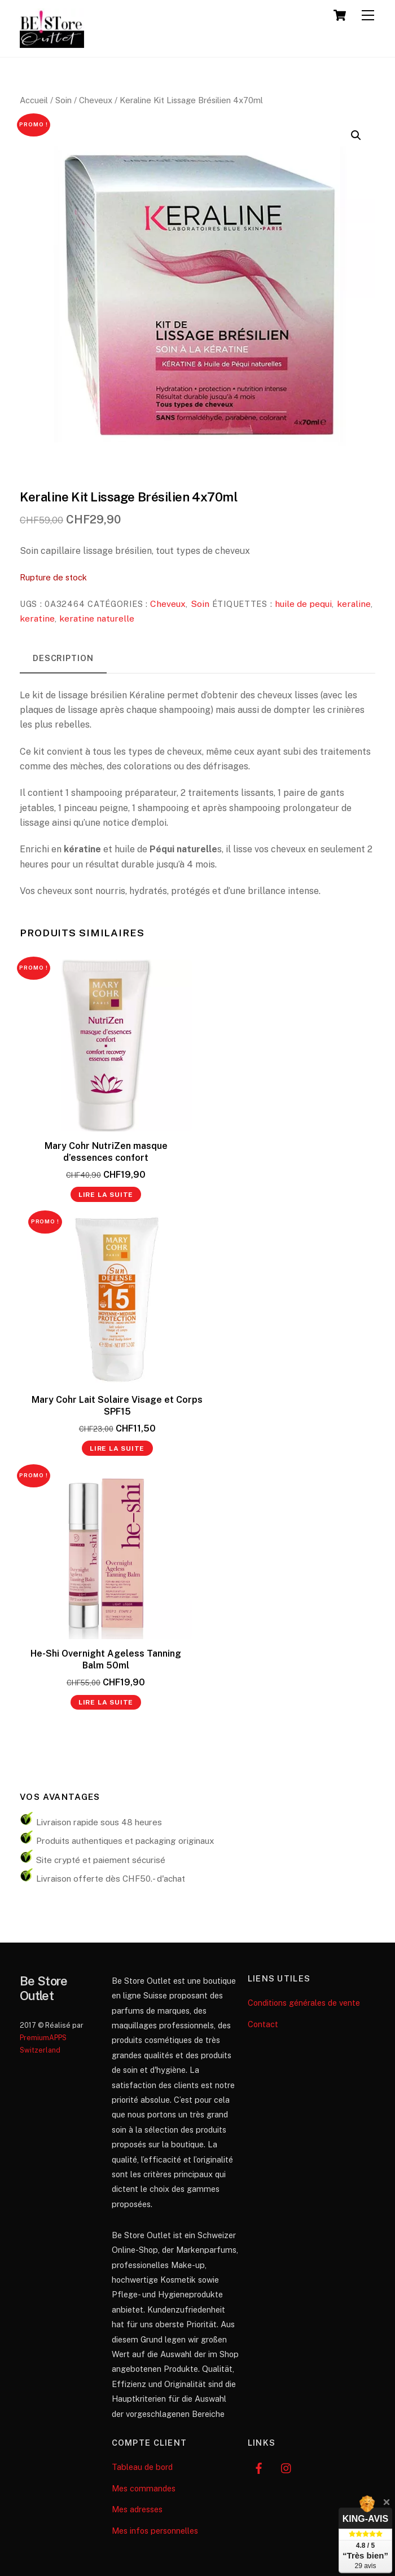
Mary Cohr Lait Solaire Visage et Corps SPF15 (117, 1405)
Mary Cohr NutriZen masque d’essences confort (106, 1152)
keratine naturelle (96, 618)
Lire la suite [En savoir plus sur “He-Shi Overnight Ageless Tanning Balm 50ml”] (105, 1702)
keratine (37, 618)
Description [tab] (63, 658)
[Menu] (368, 16)
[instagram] (286, 2467)
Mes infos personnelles (155, 2530)
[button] (356, 135)
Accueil (34, 100)
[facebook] (259, 2467)
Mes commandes (143, 2488)
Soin (63, 100)
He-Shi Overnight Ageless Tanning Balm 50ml (105, 1659)
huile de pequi (303, 603)
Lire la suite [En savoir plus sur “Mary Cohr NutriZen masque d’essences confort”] (105, 1195)
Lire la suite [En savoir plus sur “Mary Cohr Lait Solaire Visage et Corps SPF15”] (117, 1448)
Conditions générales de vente (304, 2002)
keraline (354, 603)
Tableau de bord (142, 2467)
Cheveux (95, 100)
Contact (263, 2024)
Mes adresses (137, 2509)
